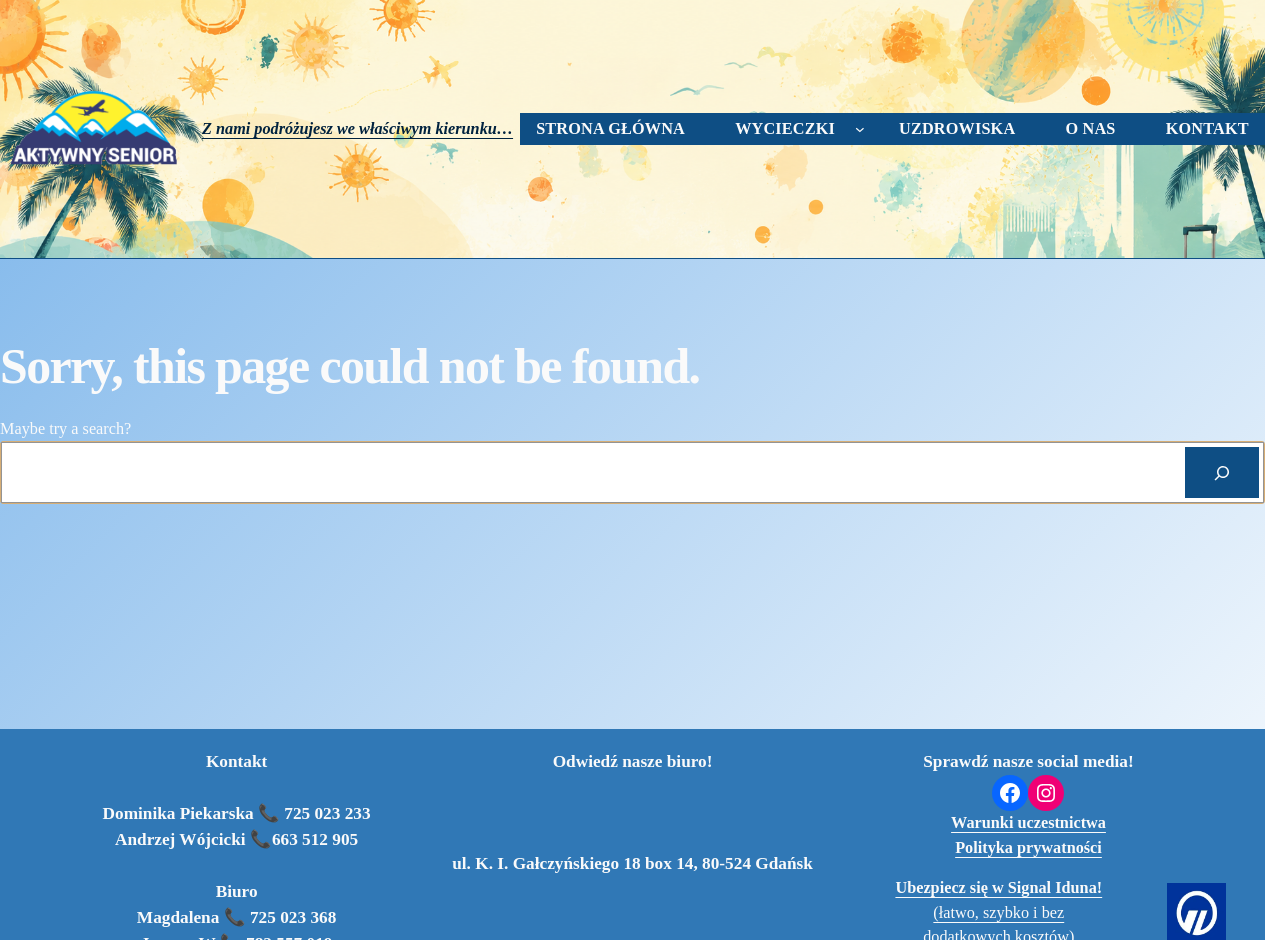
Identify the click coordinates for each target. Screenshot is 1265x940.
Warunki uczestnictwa (1028, 823)
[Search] (1222, 472)
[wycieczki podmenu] (860, 129)
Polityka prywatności (1028, 848)
